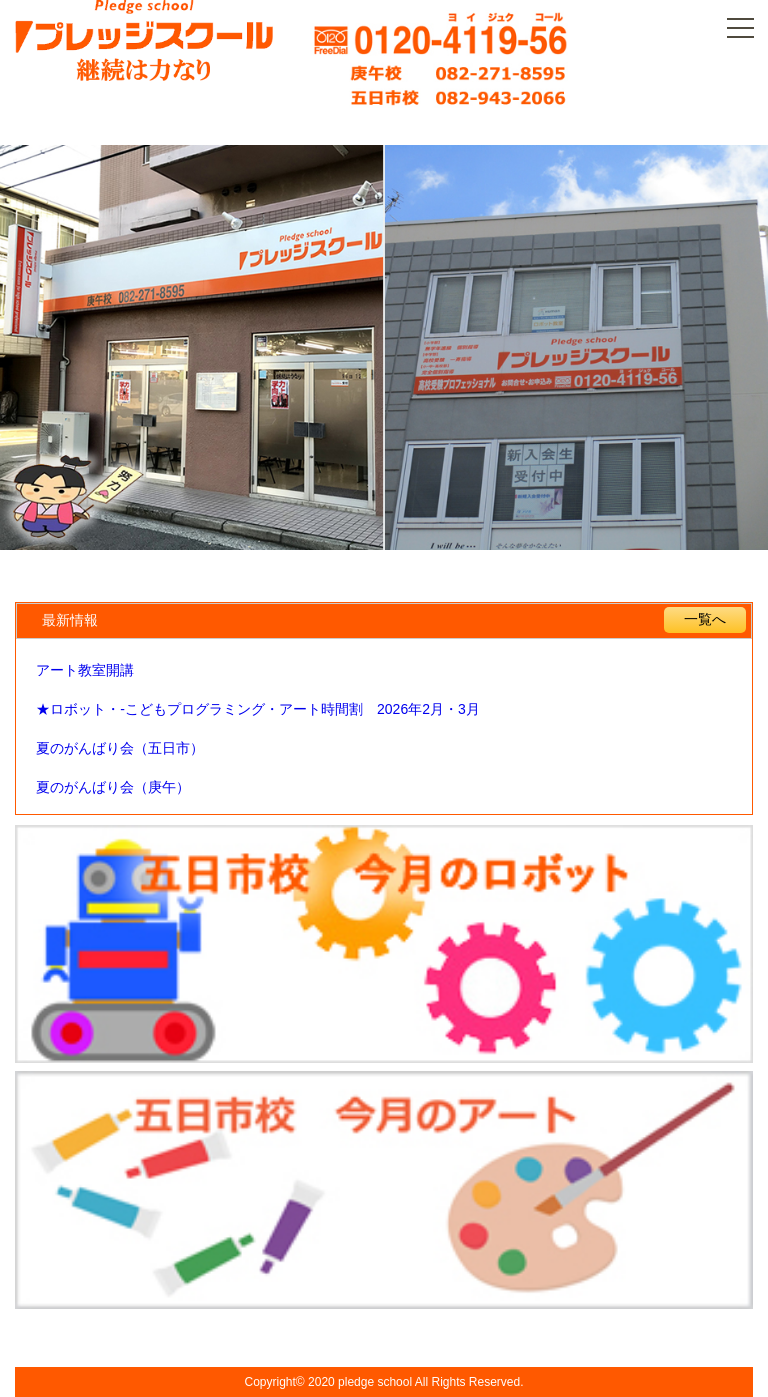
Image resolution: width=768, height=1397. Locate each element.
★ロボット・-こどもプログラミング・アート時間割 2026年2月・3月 (257, 709)
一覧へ (705, 619)
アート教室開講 (85, 670)
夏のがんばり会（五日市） (120, 748)
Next (720, 350)
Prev (47, 350)
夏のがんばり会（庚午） (113, 787)
